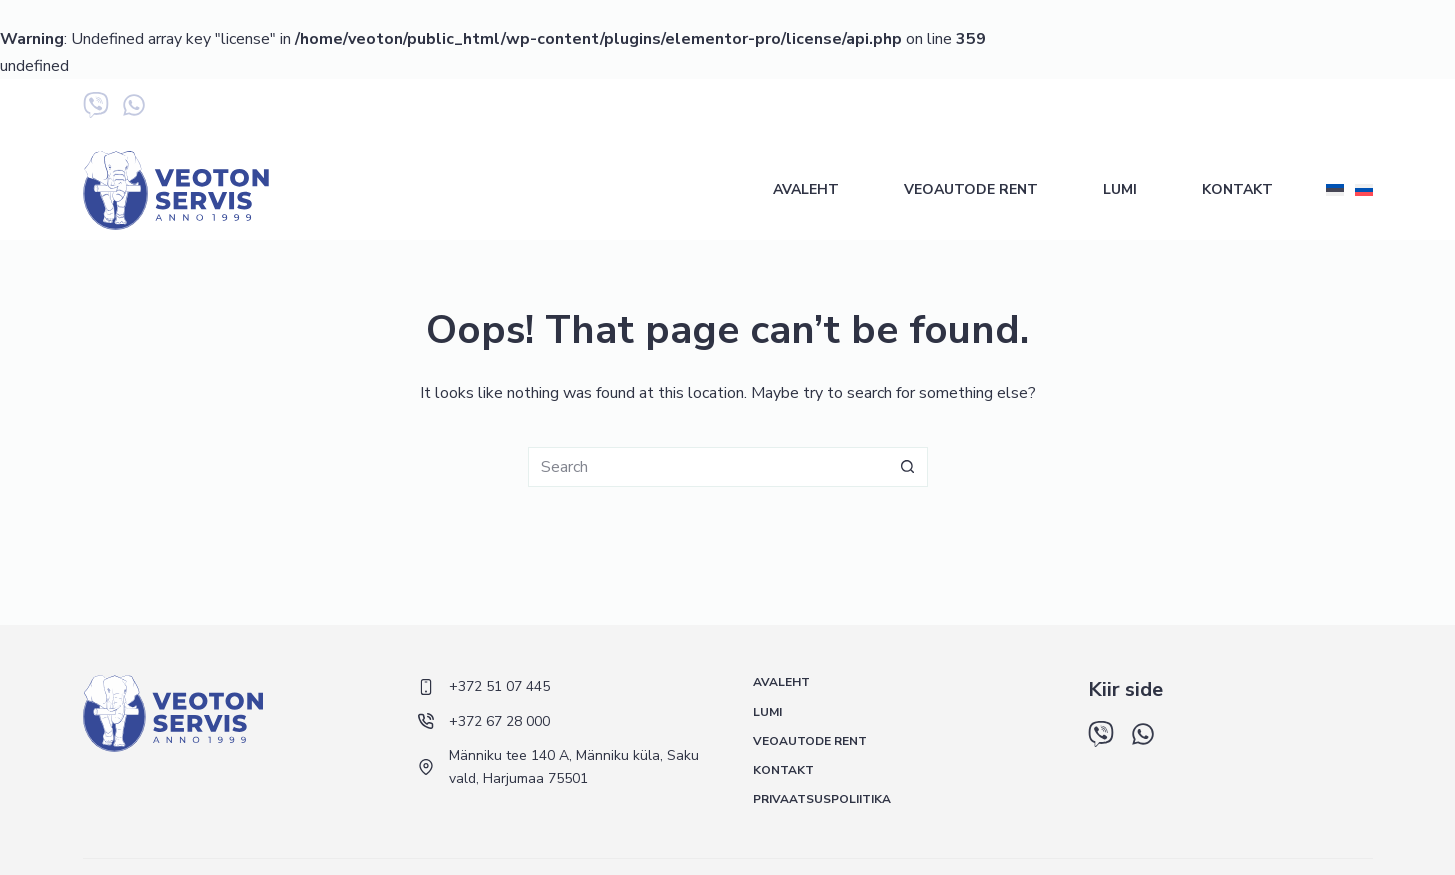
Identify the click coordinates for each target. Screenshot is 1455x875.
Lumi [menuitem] (1120, 189)
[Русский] (1364, 190)
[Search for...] (708, 467)
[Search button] (908, 467)
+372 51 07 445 (1076, 109)
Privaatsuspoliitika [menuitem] (822, 799)
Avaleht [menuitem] (806, 189)
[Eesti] (1335, 190)
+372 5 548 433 (1322, 109)
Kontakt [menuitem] (1237, 189)
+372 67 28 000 (1199, 109)
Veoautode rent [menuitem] (971, 189)
